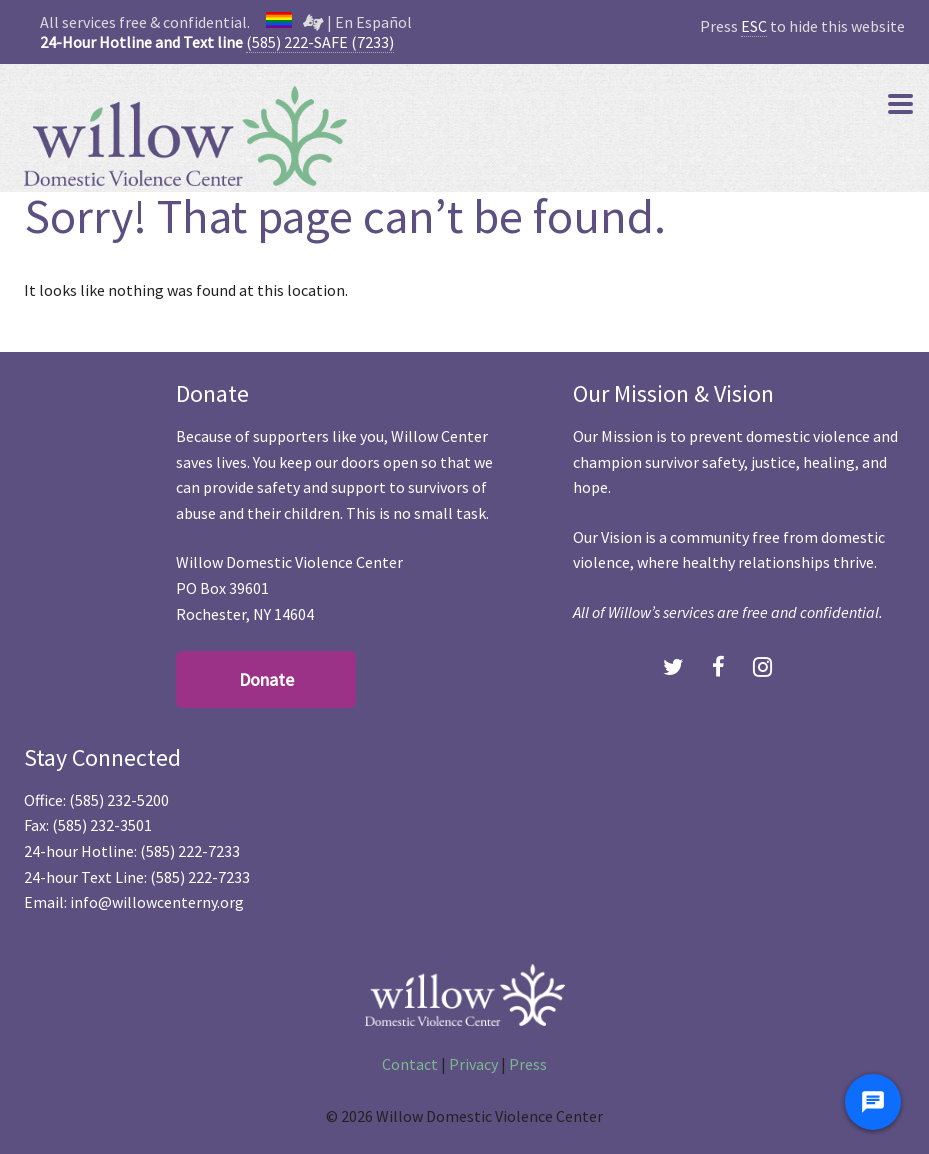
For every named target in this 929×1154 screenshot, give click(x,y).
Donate (266, 679)
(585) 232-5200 (119, 800)
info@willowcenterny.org (157, 902)
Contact (410, 1064)
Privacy (473, 1064)
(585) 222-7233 (190, 851)
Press (528, 1064)
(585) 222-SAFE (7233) (320, 42)
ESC (754, 26)
